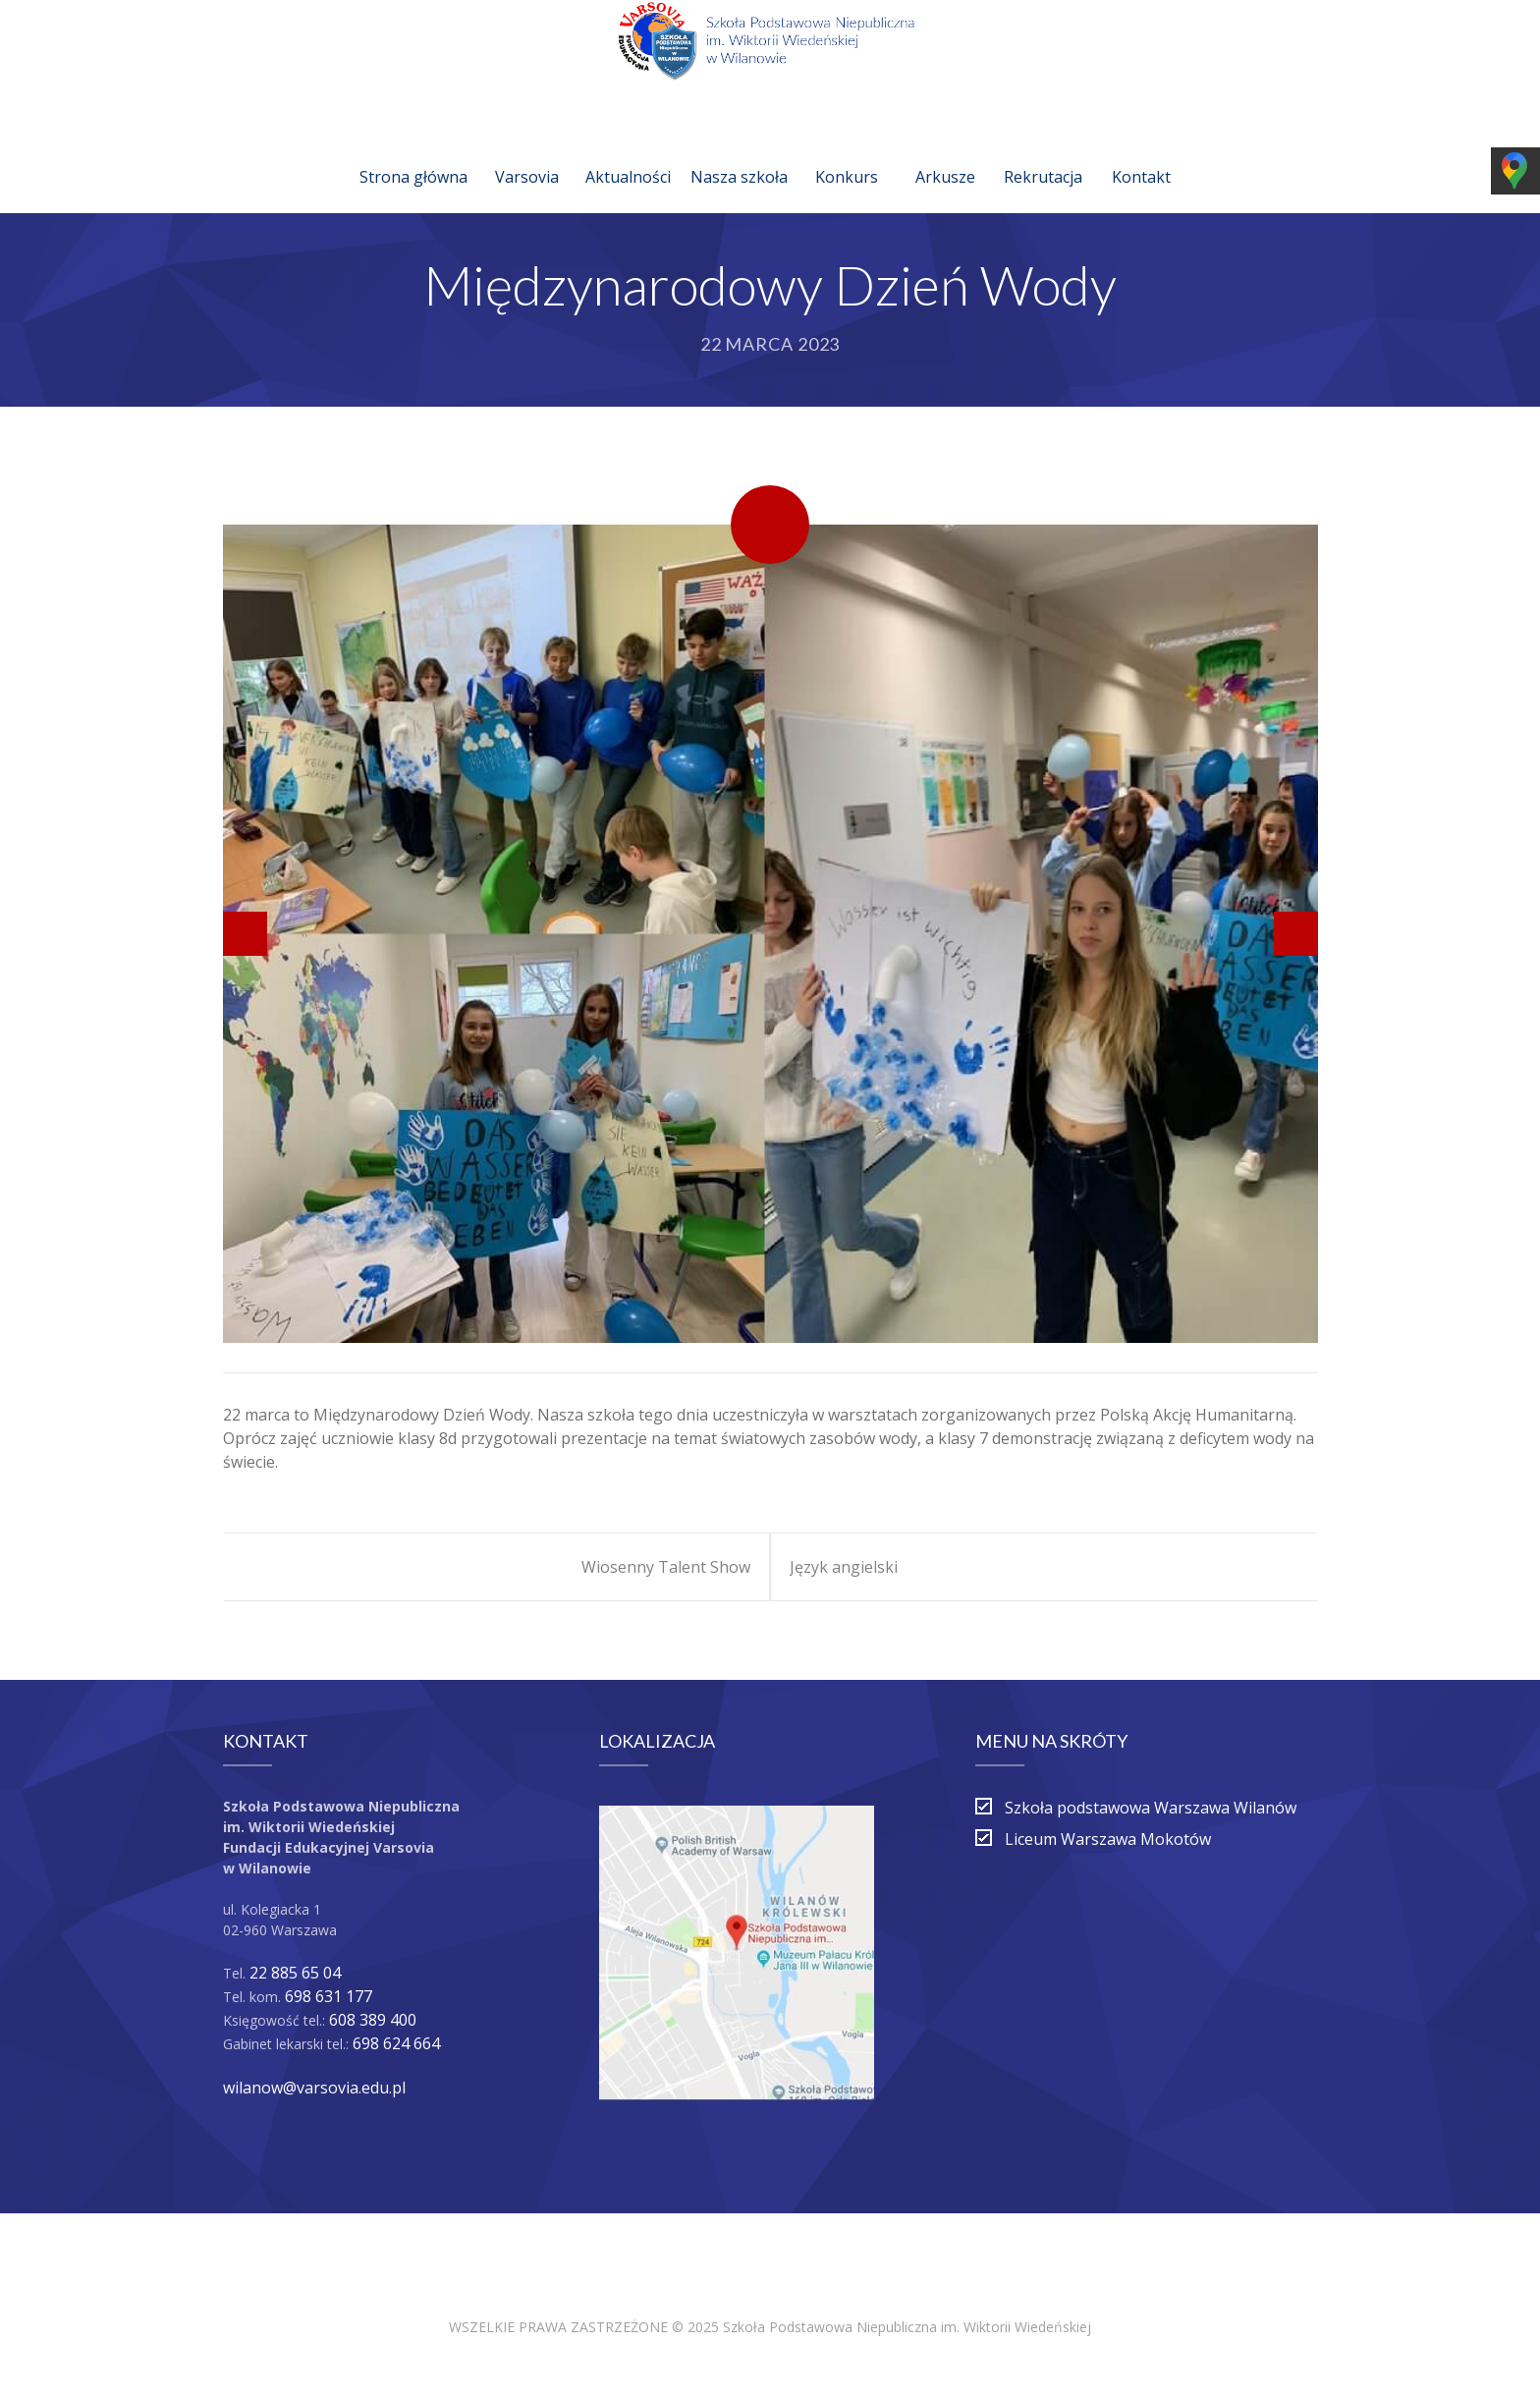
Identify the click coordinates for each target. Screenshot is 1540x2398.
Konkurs (846, 153)
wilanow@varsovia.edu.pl (314, 2087)
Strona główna (413, 153)
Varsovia (527, 153)
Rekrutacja (1043, 153)
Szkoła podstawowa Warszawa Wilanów (1150, 1807)
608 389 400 (372, 2020)
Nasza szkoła (739, 153)
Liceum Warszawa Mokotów (1108, 1839)
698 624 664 (396, 2043)
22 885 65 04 (295, 1972)
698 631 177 (328, 1996)
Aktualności (628, 153)
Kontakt (1141, 153)
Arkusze (945, 153)
